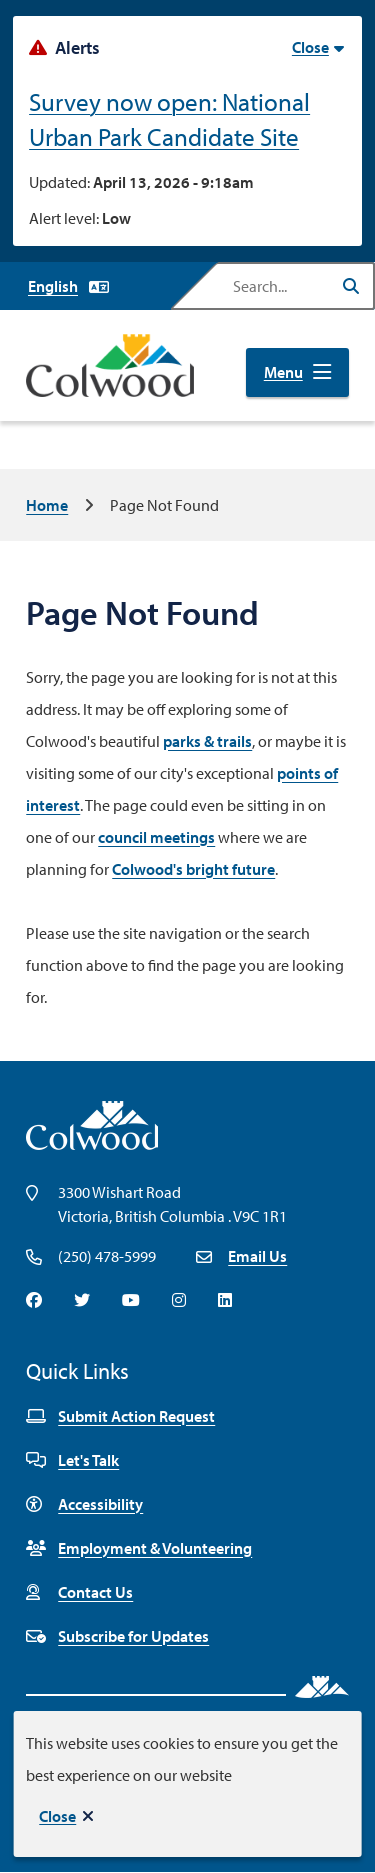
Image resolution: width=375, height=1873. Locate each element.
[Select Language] (68, 286)
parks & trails (207, 741)
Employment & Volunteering (139, 1548)
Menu (283, 372)
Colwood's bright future (193, 869)
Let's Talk (72, 1460)
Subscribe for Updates (117, 1636)
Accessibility (84, 1504)
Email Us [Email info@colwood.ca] (257, 1256)
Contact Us (79, 1592)
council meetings (156, 837)
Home (47, 505)
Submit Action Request (120, 1416)
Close (57, 1816)
